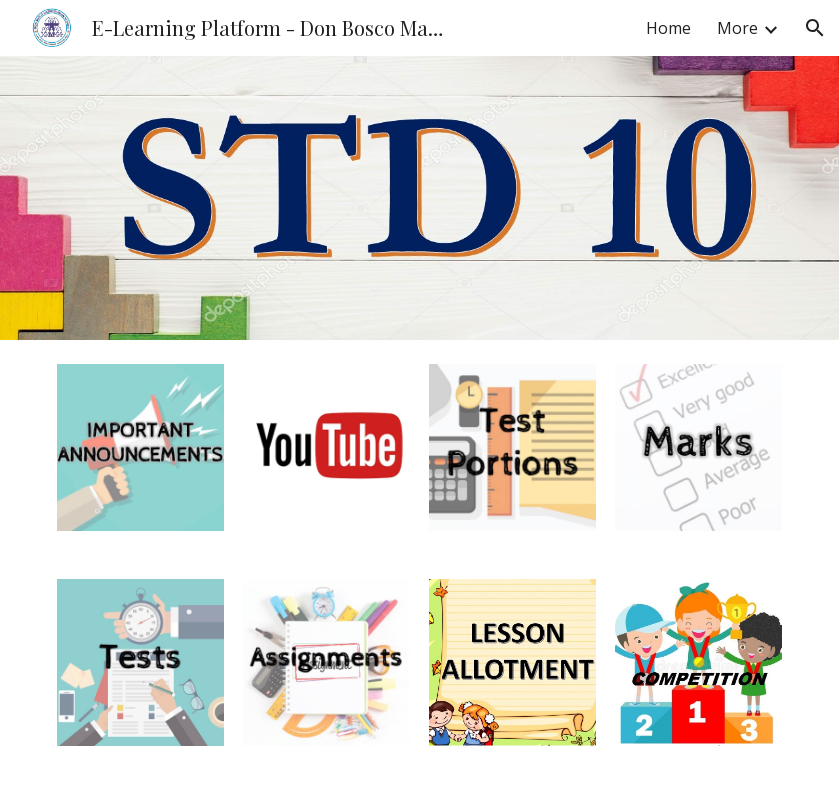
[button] (815, 28)
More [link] (737, 28)
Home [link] (668, 28)
